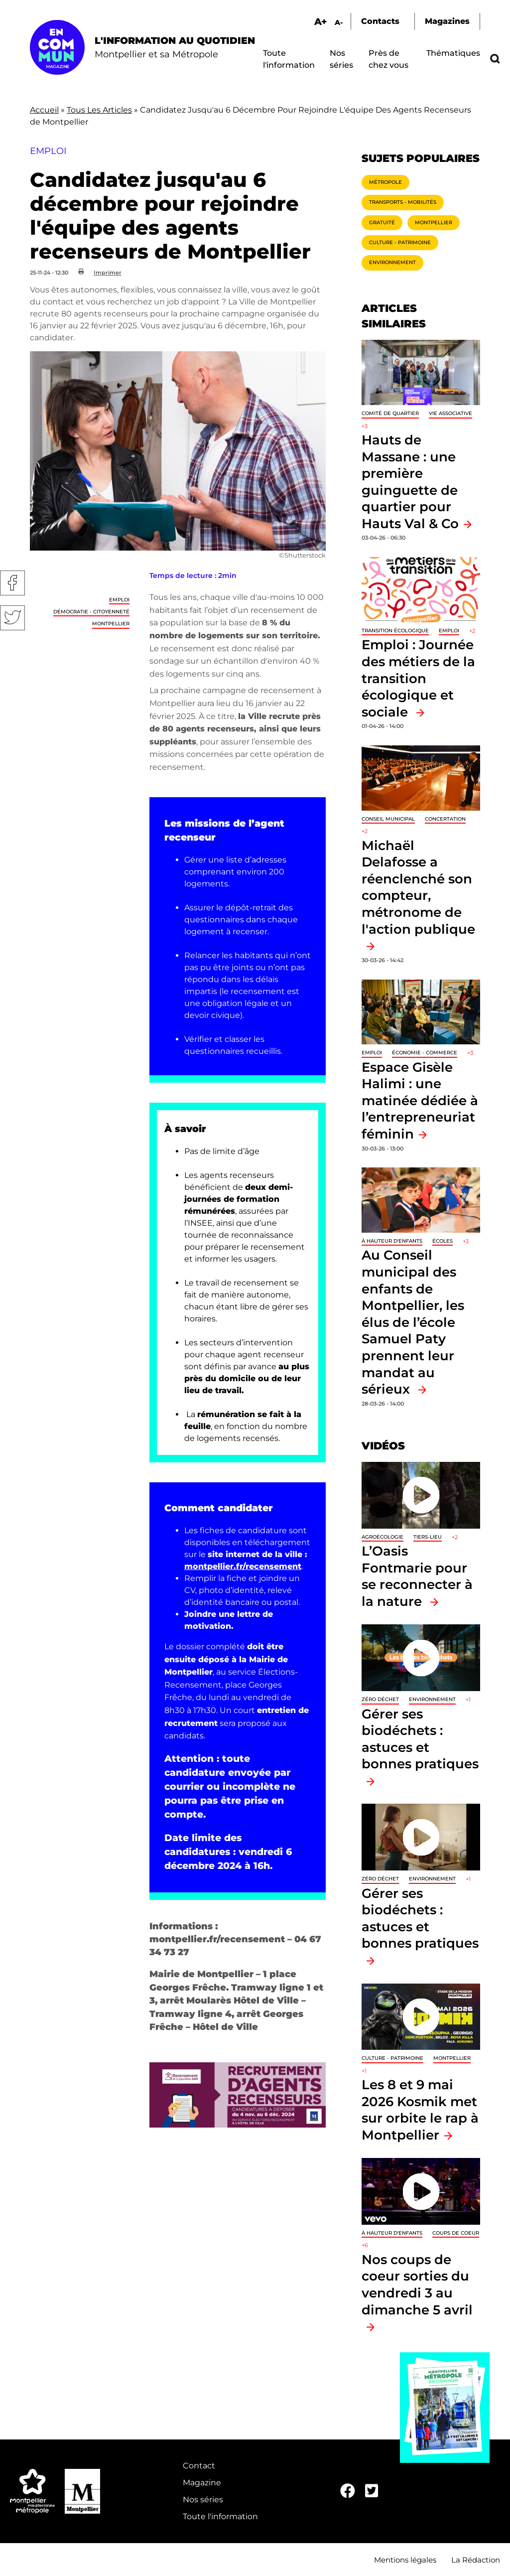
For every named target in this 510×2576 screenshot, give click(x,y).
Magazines (447, 21)
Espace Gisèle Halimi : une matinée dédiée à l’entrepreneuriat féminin (420, 1100)
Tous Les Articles (99, 110)
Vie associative (450, 413)
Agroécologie (382, 1537)
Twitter (12, 617)
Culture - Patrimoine (400, 242)
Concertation (445, 819)
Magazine (202, 2482)
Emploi (119, 599)
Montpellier (110, 623)
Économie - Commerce (424, 1052)
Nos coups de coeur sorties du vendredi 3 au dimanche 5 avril (417, 2284)
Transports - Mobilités (402, 202)
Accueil (44, 110)
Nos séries (203, 2499)
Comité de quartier (390, 413)
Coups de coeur (455, 2233)
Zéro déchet (380, 1699)
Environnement (392, 262)
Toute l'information (220, 2516)
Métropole (385, 182)
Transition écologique (395, 630)
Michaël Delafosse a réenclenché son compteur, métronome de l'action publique (418, 887)
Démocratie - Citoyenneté (91, 611)
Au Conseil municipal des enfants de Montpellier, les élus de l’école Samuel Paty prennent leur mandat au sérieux (413, 1322)
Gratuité (382, 222)
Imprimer (108, 272)
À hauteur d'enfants (392, 1241)
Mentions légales (405, 2560)
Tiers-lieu (427, 1537)
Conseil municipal (388, 819)
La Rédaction (475, 2560)
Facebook (12, 583)
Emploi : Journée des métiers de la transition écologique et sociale (418, 678)
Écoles (442, 1241)
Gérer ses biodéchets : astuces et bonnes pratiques (420, 1739)
